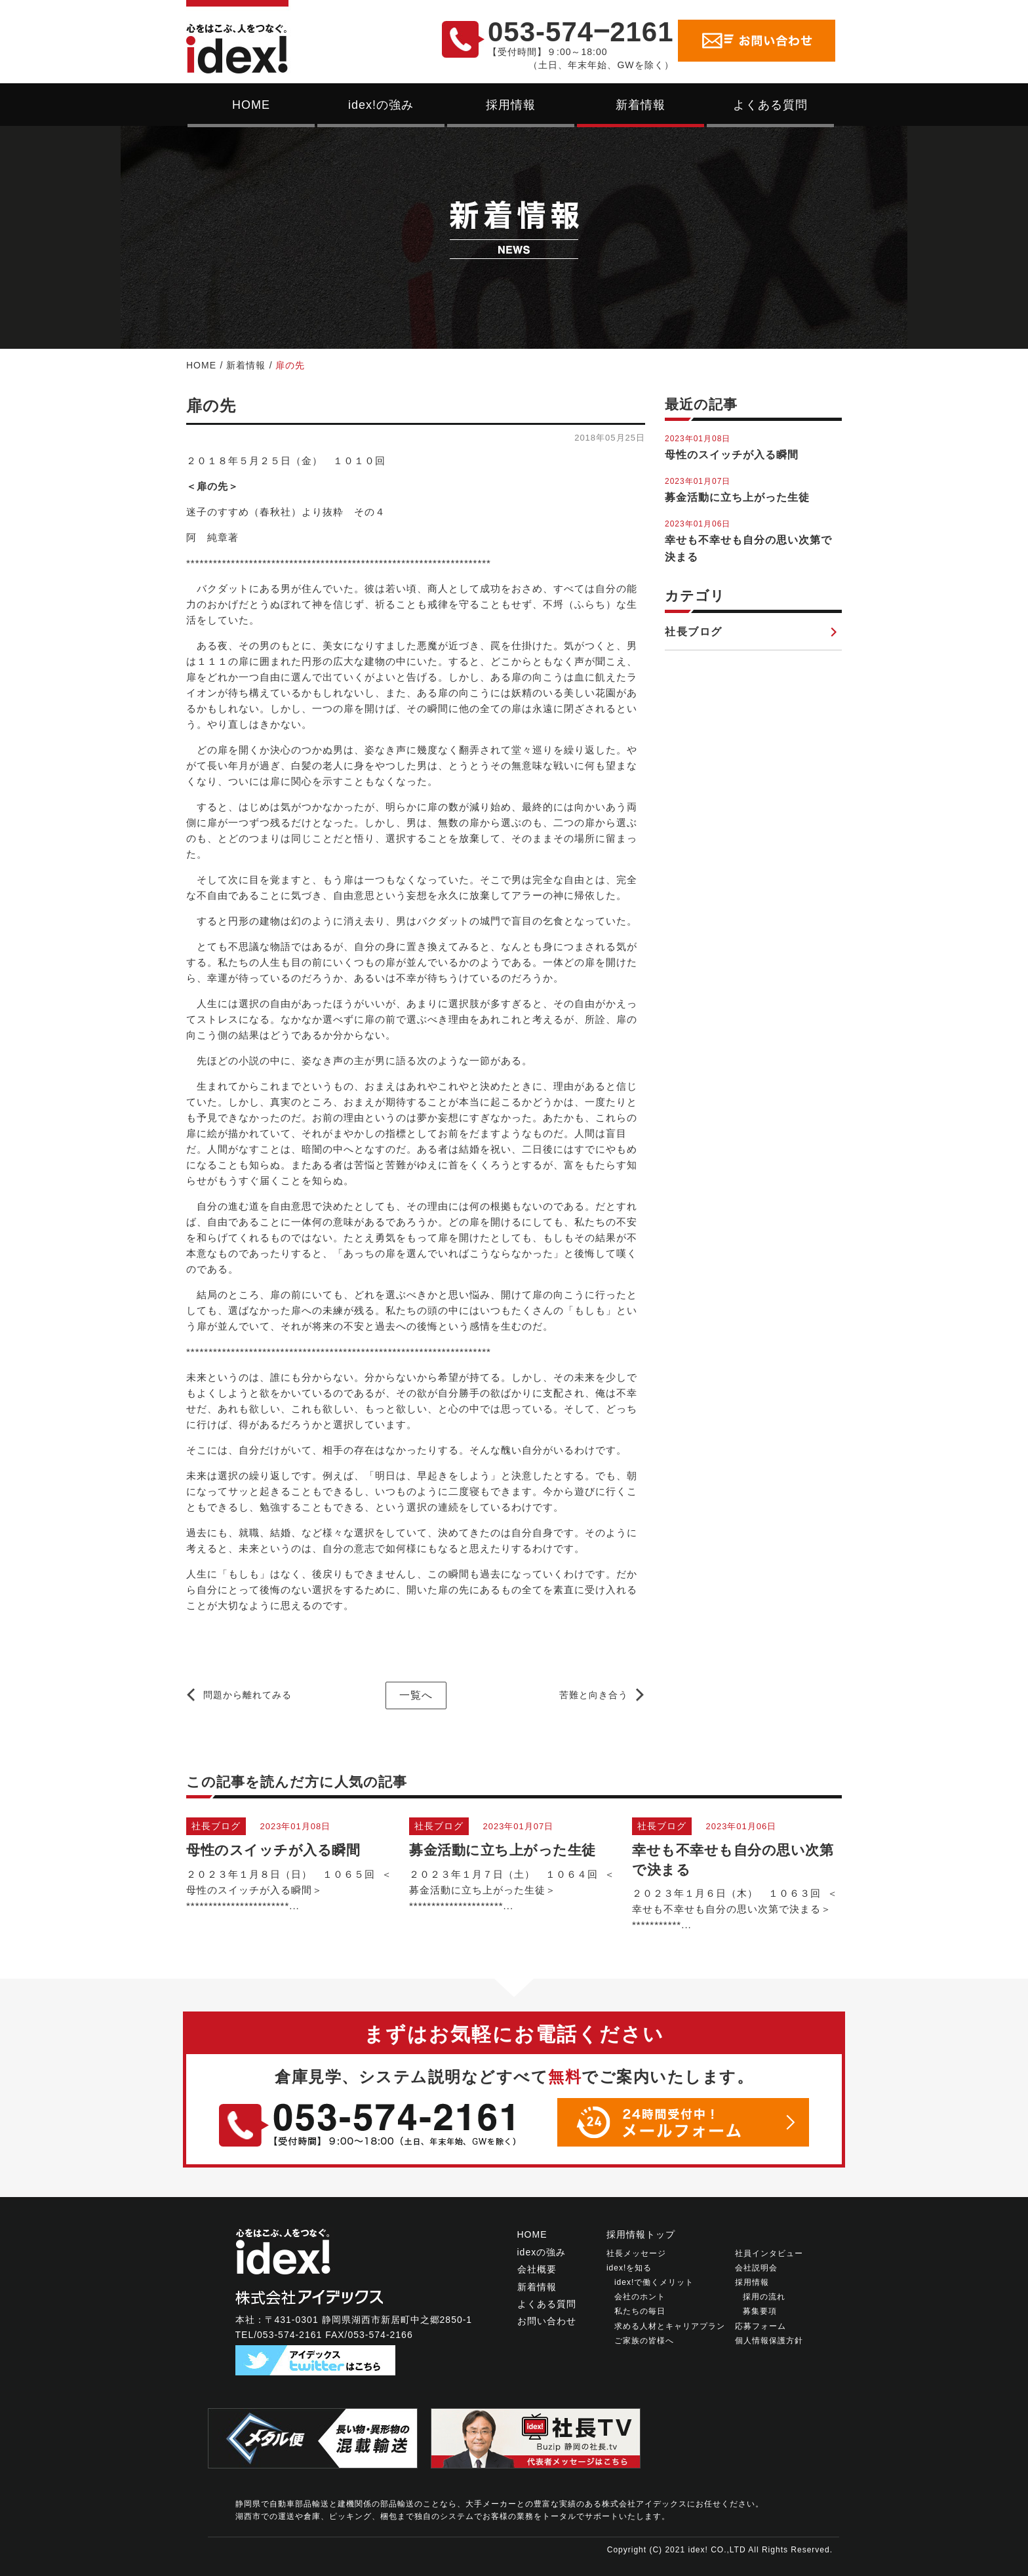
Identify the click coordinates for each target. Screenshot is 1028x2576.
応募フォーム (760, 2326)
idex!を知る (629, 2267)
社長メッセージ (636, 2253)
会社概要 (537, 2269)
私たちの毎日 (639, 2311)
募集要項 (760, 2311)
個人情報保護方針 (769, 2340)
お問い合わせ (546, 2321)
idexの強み (541, 2252)
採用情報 (511, 104)
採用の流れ (764, 2296)
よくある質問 (770, 104)
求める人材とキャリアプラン (669, 2326)
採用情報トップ (640, 2234)
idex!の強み (381, 104)
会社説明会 (756, 2267)
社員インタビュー (769, 2253)
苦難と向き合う (593, 1695)
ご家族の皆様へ (644, 2340)
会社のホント (639, 2296)
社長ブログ (693, 631)
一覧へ (416, 1695)
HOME (251, 104)
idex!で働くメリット (654, 2282)
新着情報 (640, 104)
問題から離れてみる (247, 1695)
